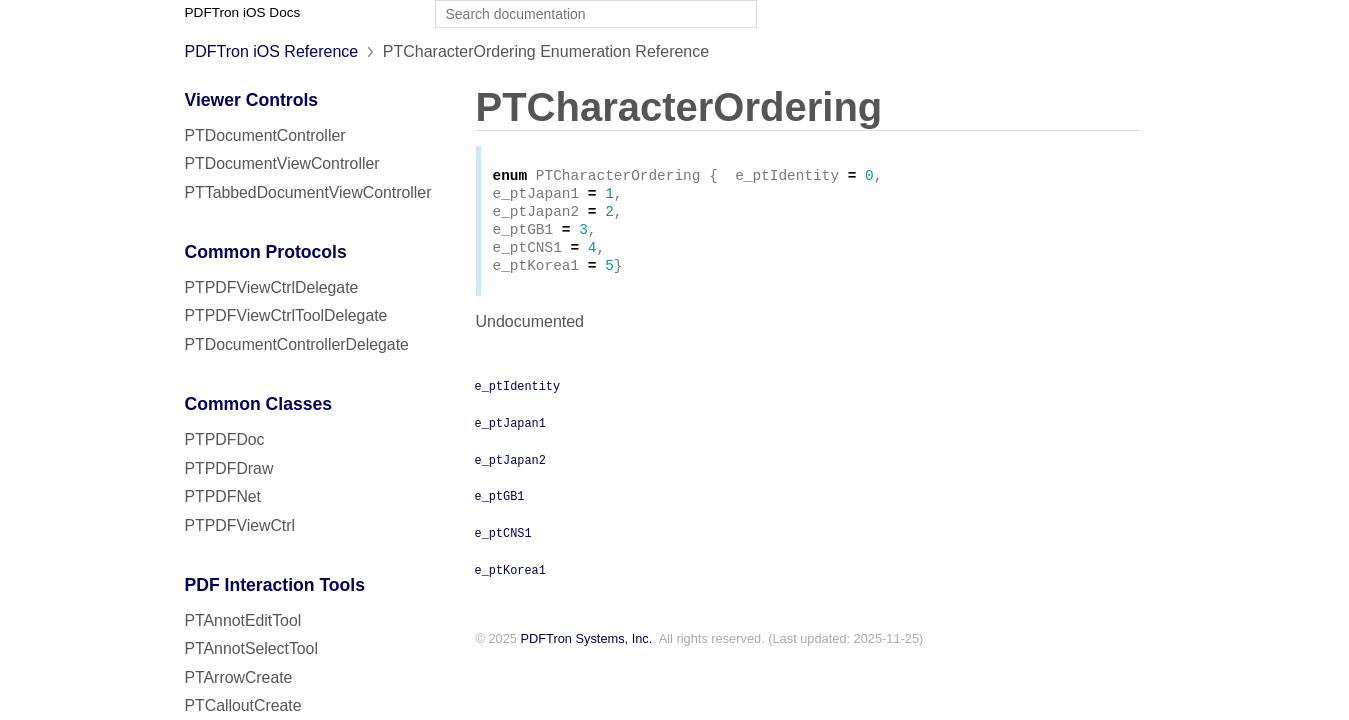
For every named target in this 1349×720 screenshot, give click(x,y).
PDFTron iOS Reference (272, 51)
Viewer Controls (252, 100)
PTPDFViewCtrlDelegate (272, 287)
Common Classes (259, 404)
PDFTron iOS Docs (243, 12)
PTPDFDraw (229, 468)
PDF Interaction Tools (275, 585)
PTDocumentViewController (282, 163)
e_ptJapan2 (510, 471)
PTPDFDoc (225, 439)
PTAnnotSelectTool (251, 648)
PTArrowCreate (239, 677)
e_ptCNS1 (503, 544)
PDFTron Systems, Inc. (587, 650)
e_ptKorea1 (510, 581)
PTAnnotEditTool (243, 620)
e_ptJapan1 (510, 434)
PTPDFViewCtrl (240, 525)
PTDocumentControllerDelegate (297, 344)
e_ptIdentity (518, 397)
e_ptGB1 (500, 507)
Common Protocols (266, 252)
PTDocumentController (265, 135)
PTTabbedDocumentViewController (308, 192)
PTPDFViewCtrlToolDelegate (286, 315)
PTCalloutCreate (243, 705)
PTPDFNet (223, 496)
